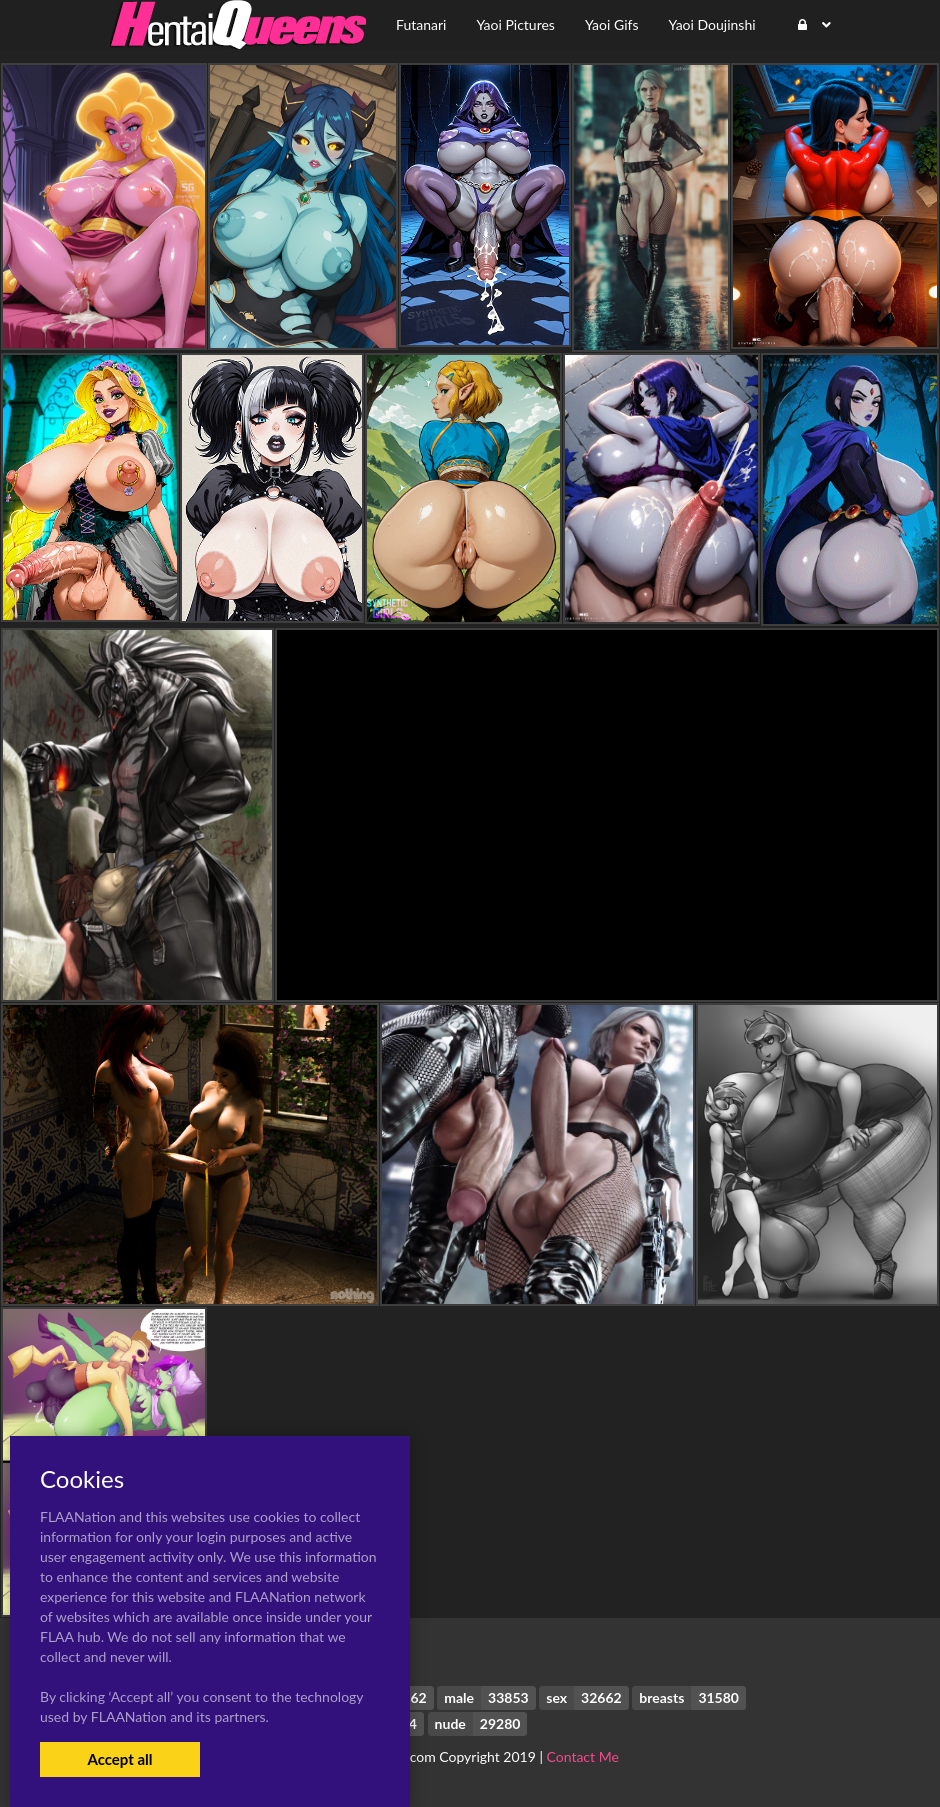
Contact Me (583, 1756)
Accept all (119, 1759)
